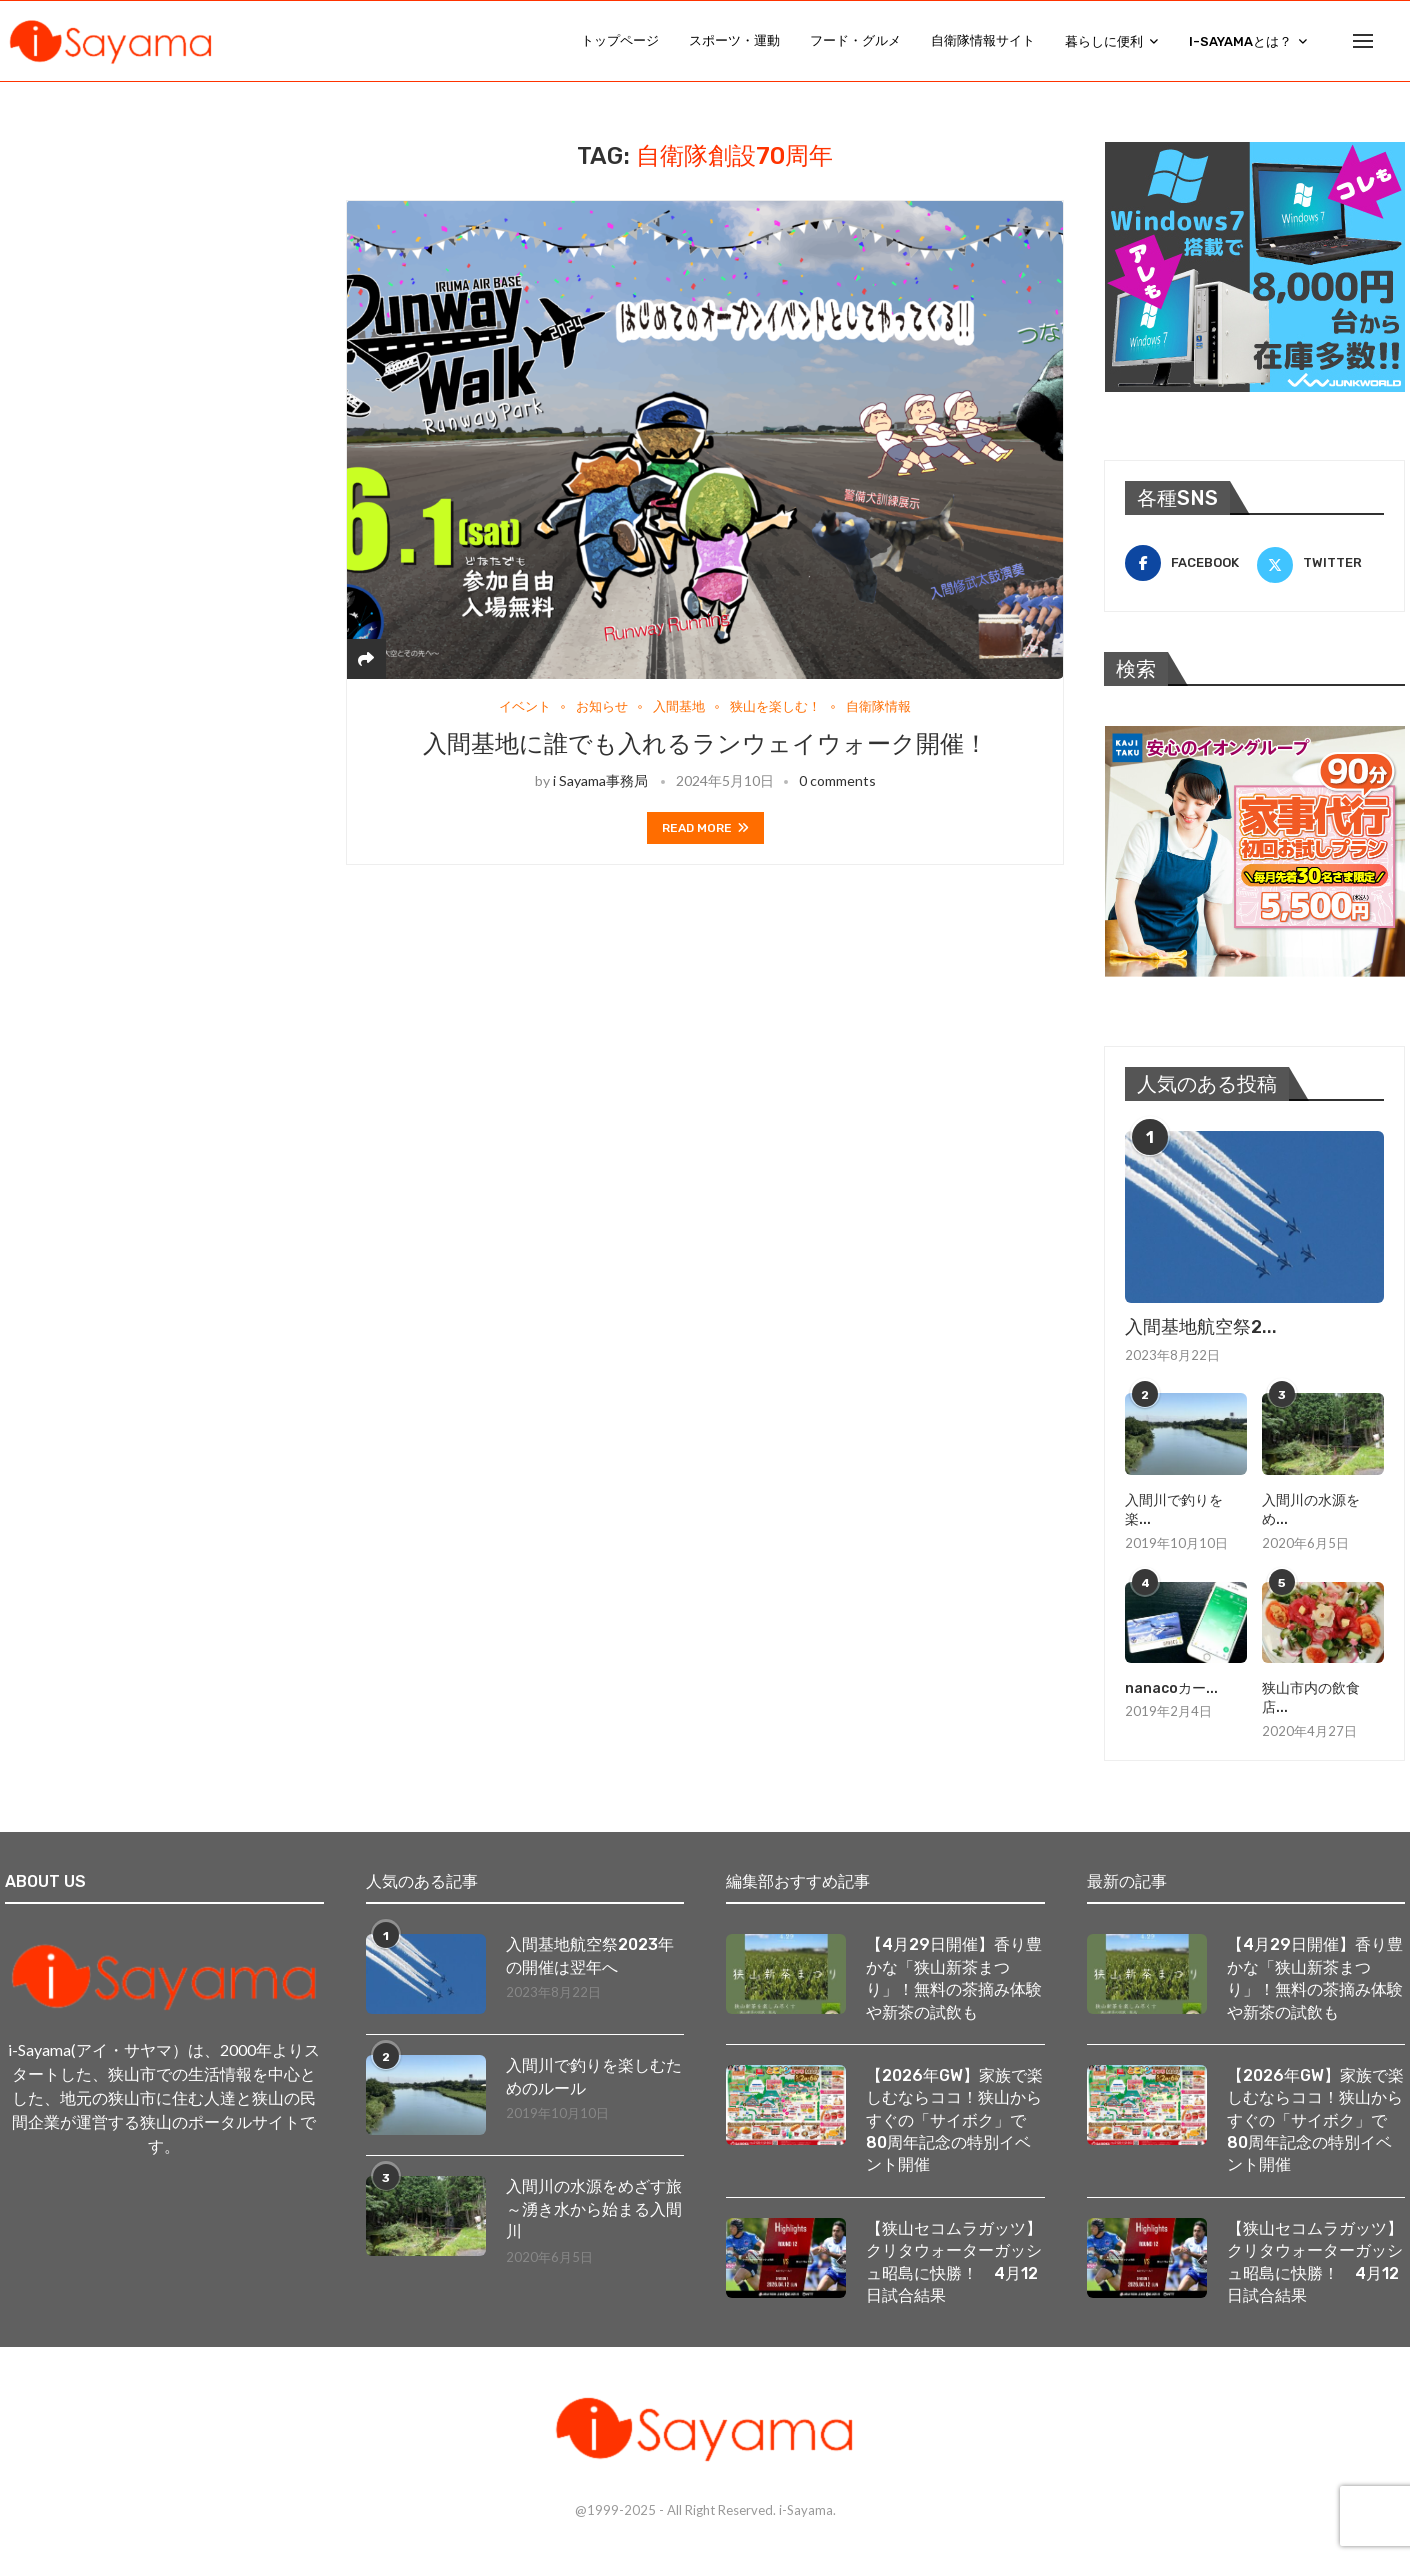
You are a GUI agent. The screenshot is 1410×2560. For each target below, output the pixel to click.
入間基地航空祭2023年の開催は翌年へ (590, 1956)
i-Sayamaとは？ (1240, 41)
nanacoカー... (1171, 1688)
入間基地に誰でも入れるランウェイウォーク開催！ (705, 744)
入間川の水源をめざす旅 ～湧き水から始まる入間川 (595, 2210)
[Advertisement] (155, 267)
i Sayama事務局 (600, 780)
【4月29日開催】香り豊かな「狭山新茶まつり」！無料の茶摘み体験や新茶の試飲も (954, 1979)
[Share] (366, 658)
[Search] (1395, 41)
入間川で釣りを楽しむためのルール (594, 2077)
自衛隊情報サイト (983, 40)
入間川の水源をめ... (1311, 1510)
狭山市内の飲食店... (1311, 1698)
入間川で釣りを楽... (1174, 1510)
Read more (705, 828)
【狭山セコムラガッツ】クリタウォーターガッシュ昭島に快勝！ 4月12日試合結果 (954, 2262)
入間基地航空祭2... (1201, 1328)
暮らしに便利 (1104, 41)
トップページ (620, 40)
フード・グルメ (855, 40)
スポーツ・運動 (734, 40)
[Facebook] (1188, 564)
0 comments (837, 780)
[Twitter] (1320, 564)
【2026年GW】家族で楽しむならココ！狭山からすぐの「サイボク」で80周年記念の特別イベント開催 (954, 2120)
